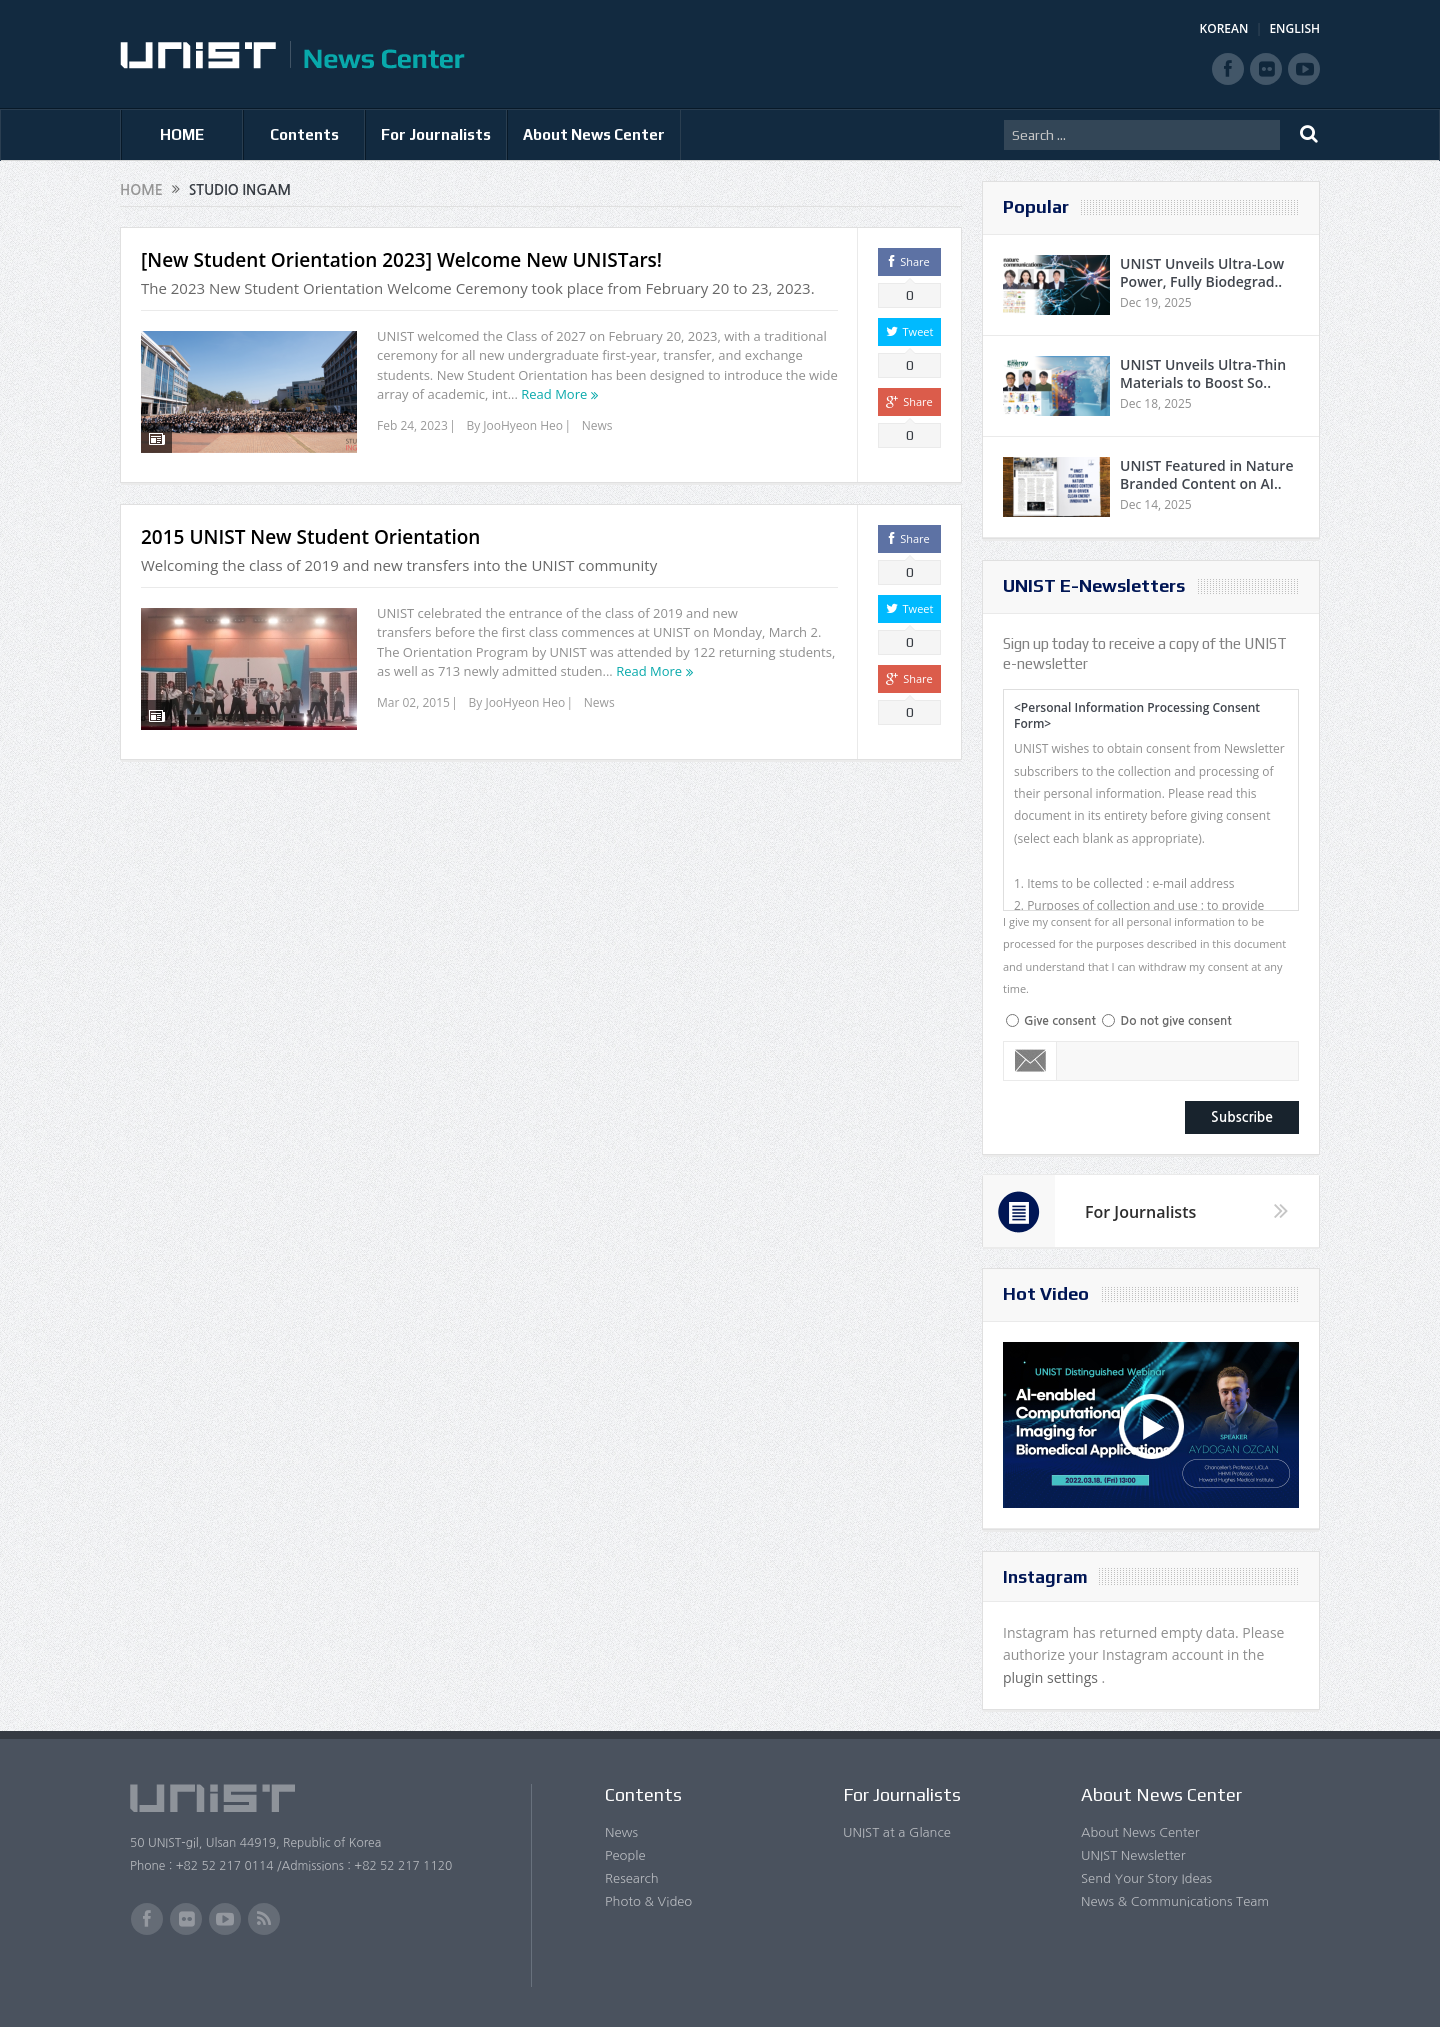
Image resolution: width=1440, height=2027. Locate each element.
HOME (182, 134)
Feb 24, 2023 (412, 425)
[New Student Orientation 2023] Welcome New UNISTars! (401, 260)
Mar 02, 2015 (413, 702)
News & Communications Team (1175, 1901)
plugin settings (1052, 1677)
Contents (304, 134)
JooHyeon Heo (523, 425)
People (625, 1855)
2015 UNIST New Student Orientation (310, 537)
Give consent (1060, 1021)
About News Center (594, 134)
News (597, 425)
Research (632, 1878)
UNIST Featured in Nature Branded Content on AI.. (1206, 474)
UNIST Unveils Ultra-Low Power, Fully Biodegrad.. (1202, 272)
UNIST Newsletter (1133, 1855)
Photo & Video (648, 1901)
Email (1030, 1061)
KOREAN (1224, 28)
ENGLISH (1294, 28)
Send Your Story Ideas (1146, 1878)
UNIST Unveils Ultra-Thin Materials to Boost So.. (1203, 373)
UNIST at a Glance (897, 1832)
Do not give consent (1175, 1021)
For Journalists (436, 134)
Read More (554, 394)
